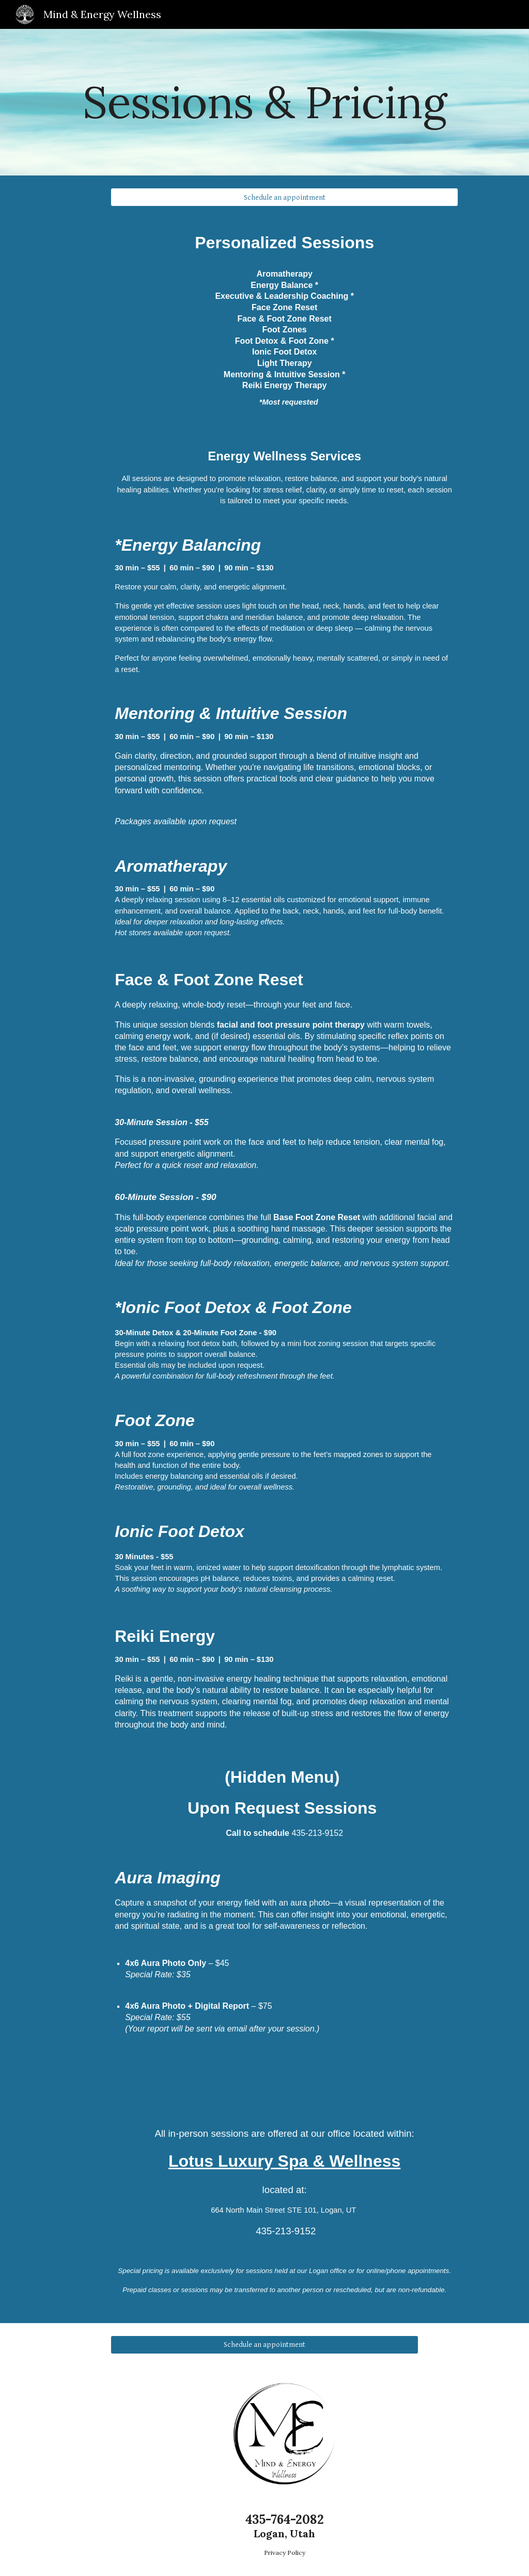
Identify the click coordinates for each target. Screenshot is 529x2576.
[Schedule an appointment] (284, 197)
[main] (265, 102)
